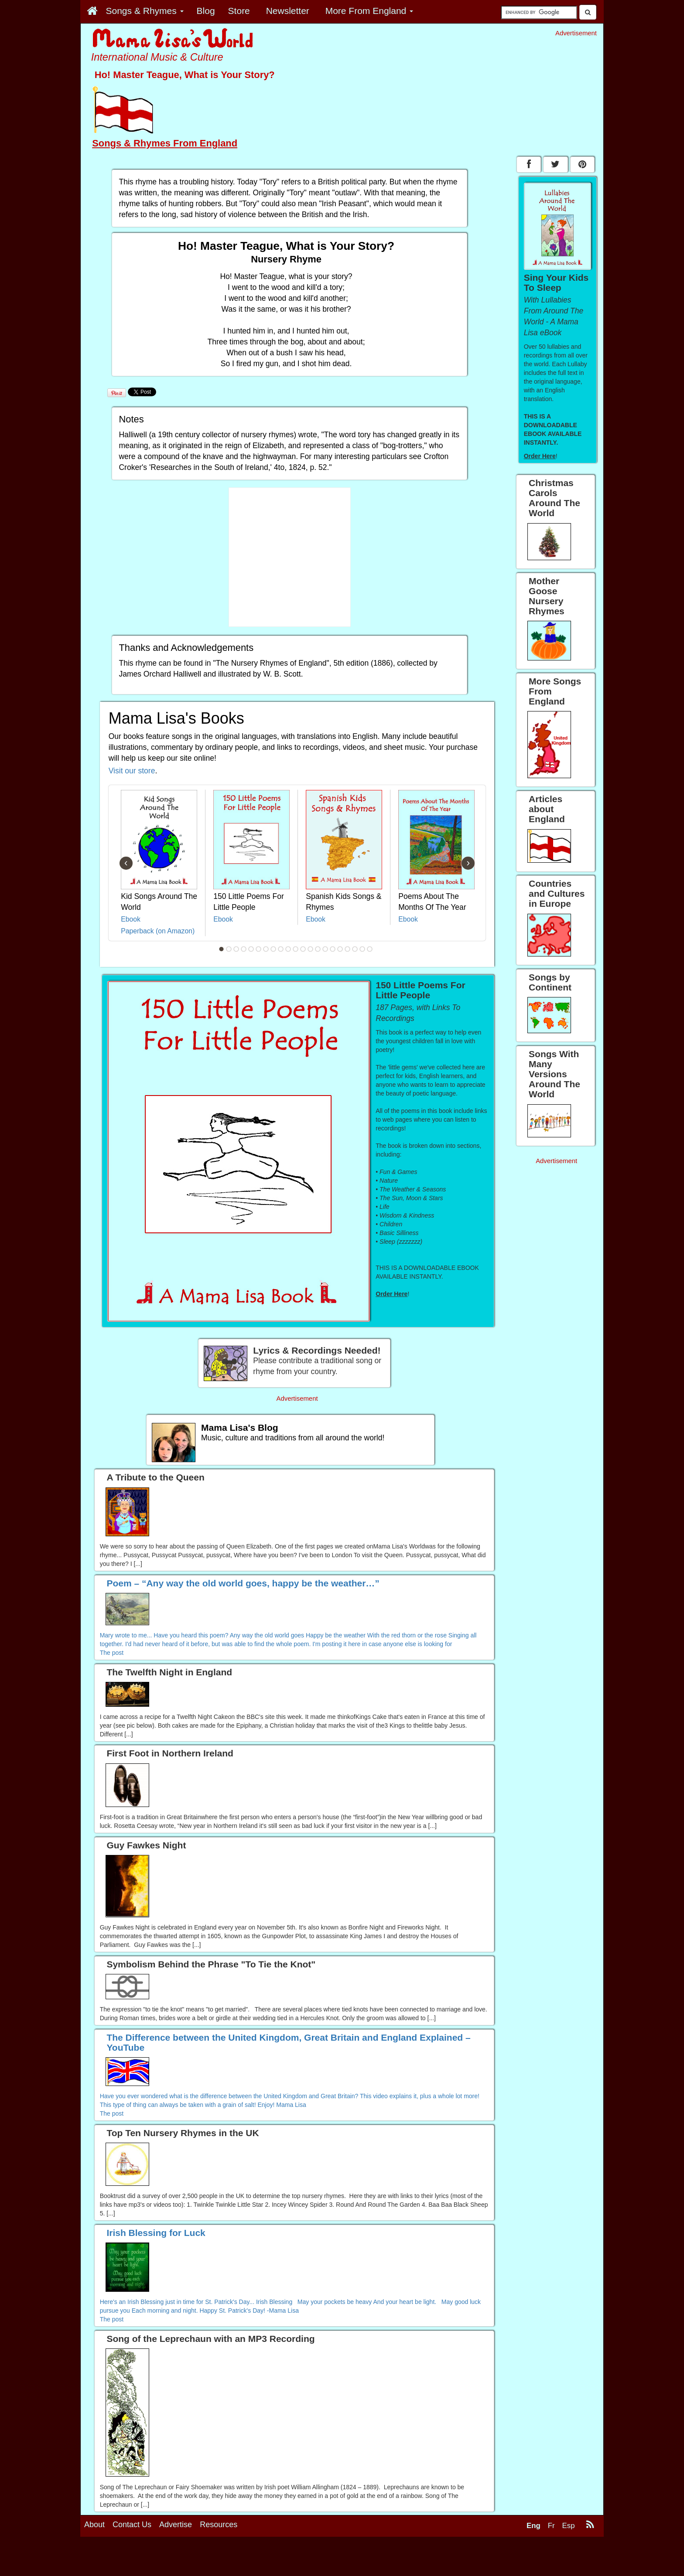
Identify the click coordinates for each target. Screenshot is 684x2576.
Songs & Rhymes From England (164, 143)
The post (111, 1652)
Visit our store (132, 770)
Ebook (130, 919)
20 (362, 949)
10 (288, 949)
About (94, 2563)
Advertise (175, 2563)
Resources (218, 2563)
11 (296, 949)
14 (318, 949)
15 (325, 949)
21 (370, 949)
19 (355, 949)
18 (347, 949)
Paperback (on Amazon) (158, 931)
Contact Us (132, 2563)
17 (340, 949)
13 (310, 949)
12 (303, 949)
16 (333, 949)
